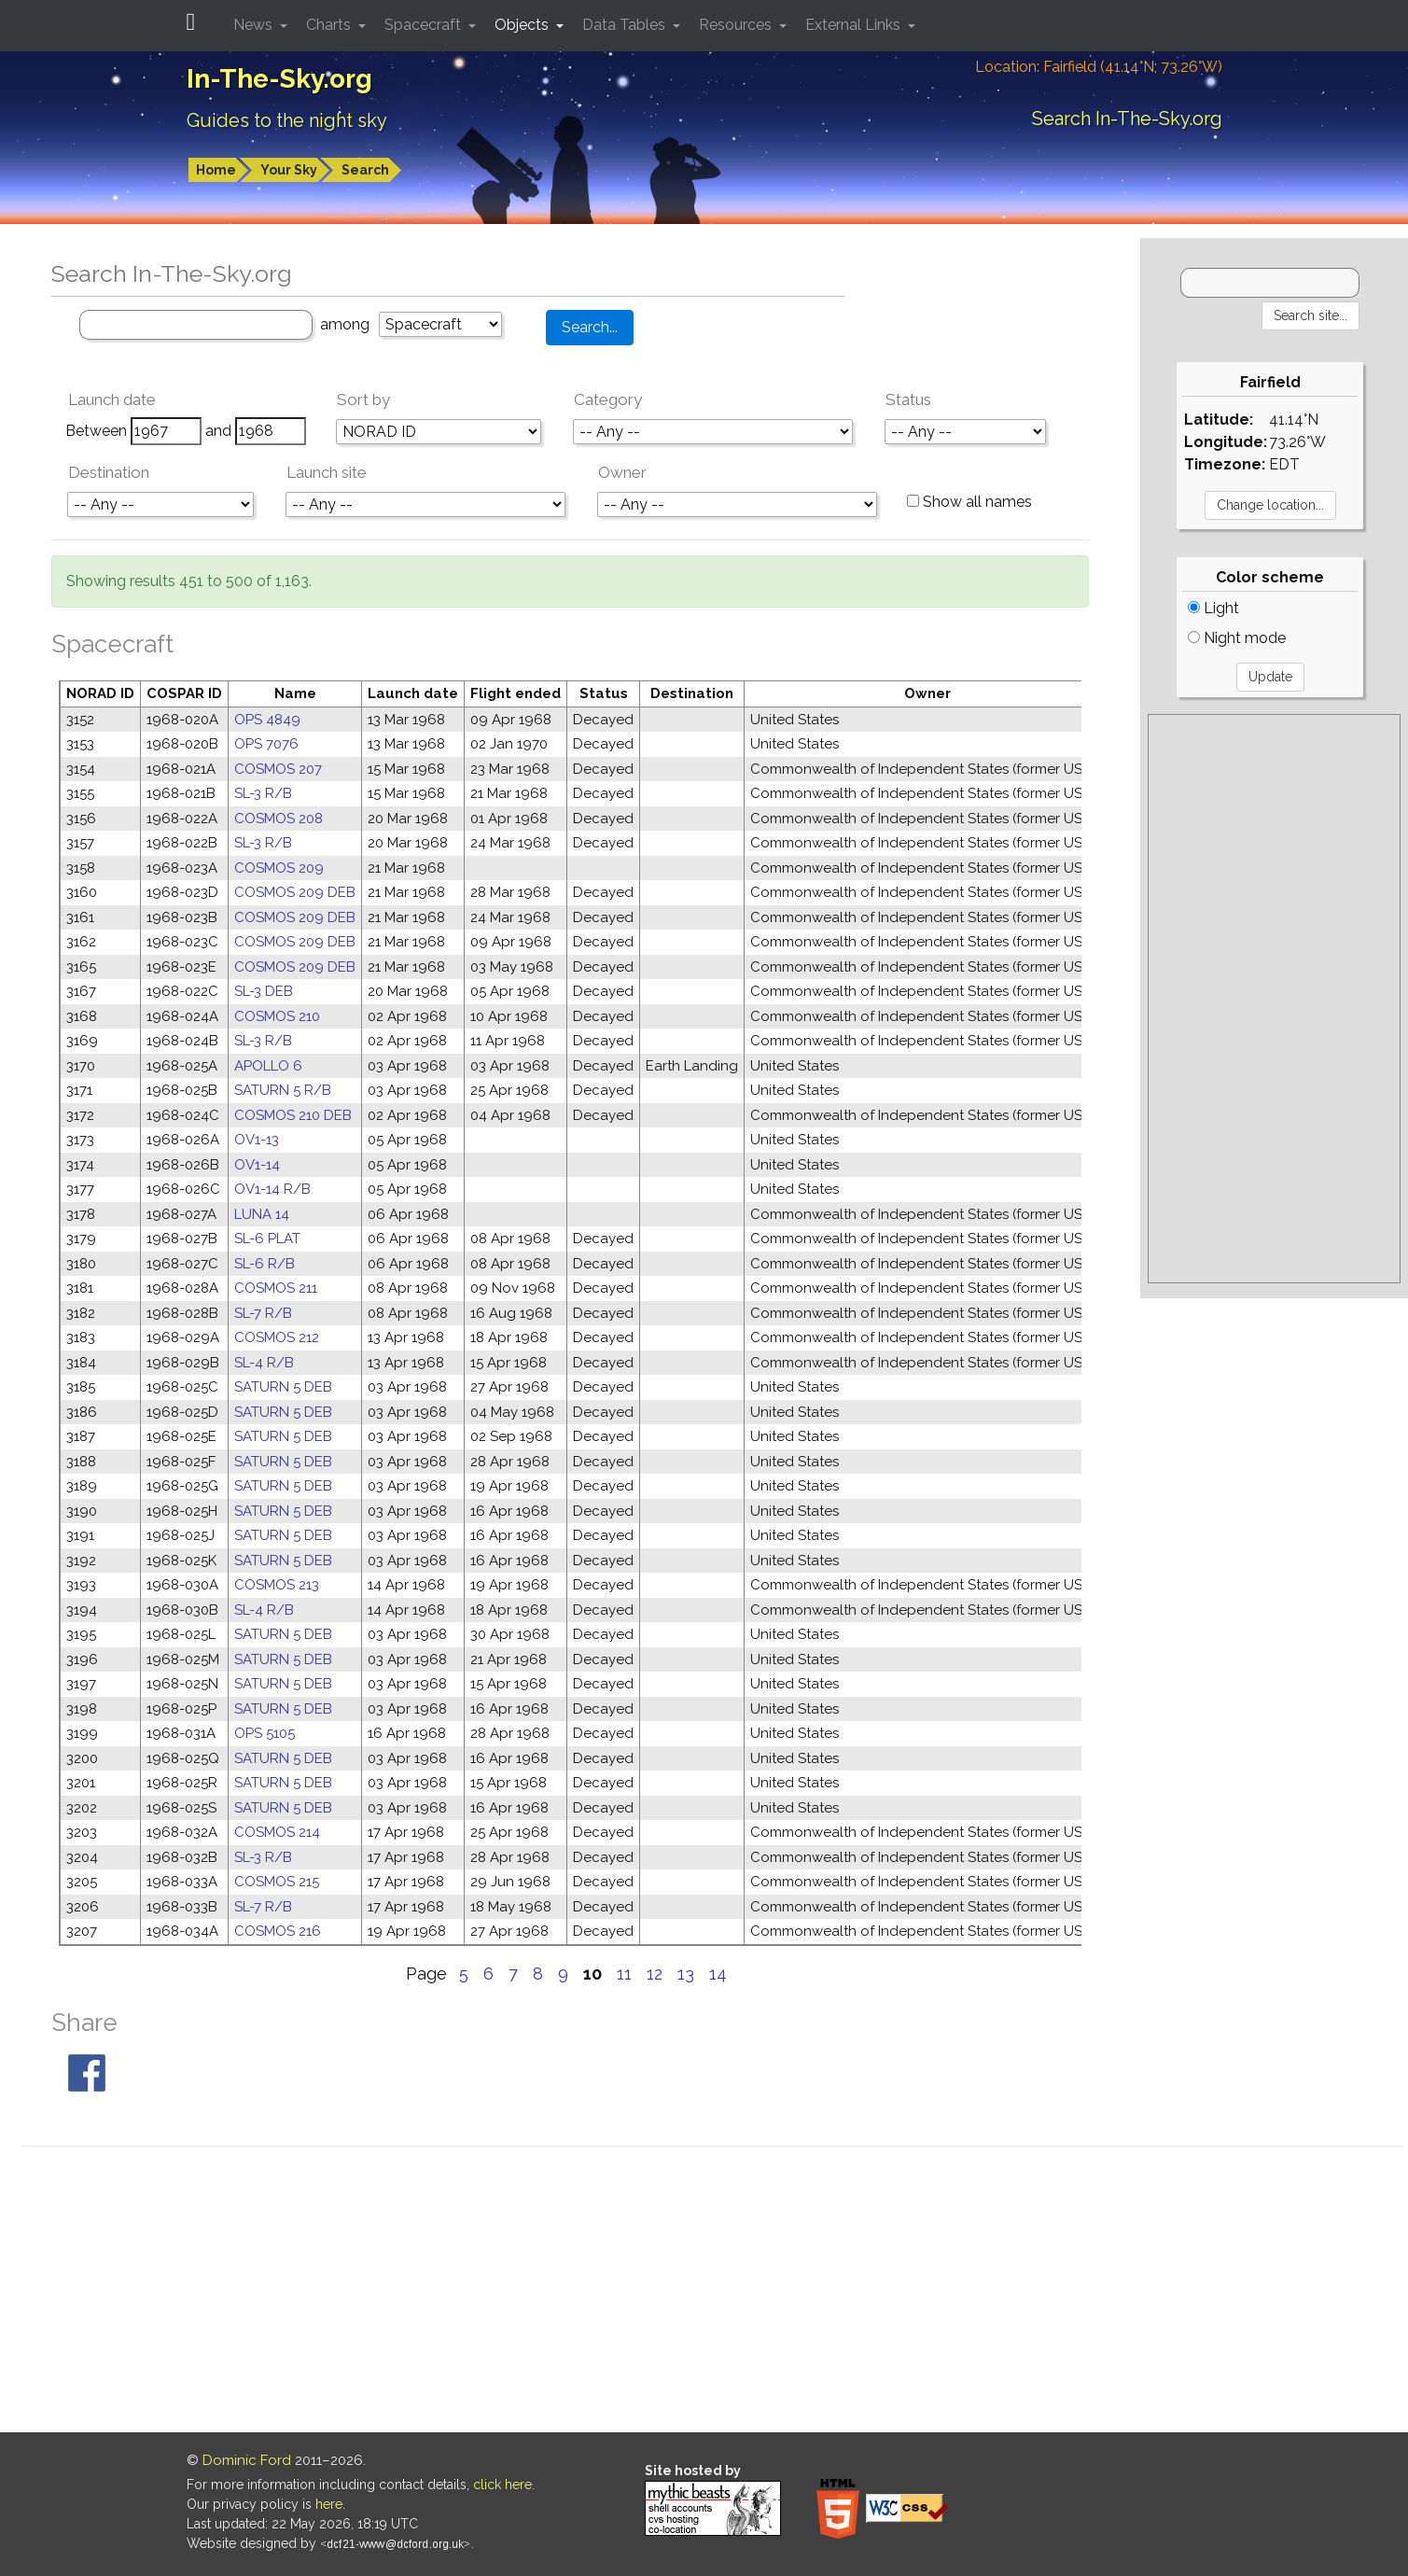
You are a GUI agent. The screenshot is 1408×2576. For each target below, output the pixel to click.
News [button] (254, 25)
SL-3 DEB (263, 991)
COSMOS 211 (275, 1288)
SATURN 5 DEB (283, 1387)
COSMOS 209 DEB (294, 892)
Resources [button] (737, 25)
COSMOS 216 (277, 1931)
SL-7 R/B (263, 1313)
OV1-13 (256, 1139)
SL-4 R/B (264, 1362)
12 (654, 1973)
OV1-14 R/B (272, 1189)
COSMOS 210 (277, 1016)
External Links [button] (854, 25)
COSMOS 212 (276, 1337)
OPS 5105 (264, 1733)
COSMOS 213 (276, 1584)
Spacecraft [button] (424, 25)
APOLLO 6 (268, 1065)
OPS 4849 (267, 719)
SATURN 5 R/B (282, 1090)
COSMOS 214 (277, 1832)
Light (1213, 608)
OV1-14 (257, 1164)
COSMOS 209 (279, 868)
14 (718, 1973)
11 (624, 1973)
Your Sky (288, 169)
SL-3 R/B (263, 793)
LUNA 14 (261, 1214)
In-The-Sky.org (279, 78)
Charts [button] (330, 25)
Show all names (969, 502)
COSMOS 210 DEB (293, 1115)
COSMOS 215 (276, 1881)
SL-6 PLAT (267, 1238)
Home (216, 169)
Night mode (1237, 638)
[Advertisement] (1274, 999)
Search (365, 169)
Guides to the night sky (287, 120)
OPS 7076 (266, 743)
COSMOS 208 (278, 818)
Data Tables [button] (625, 25)
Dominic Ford (246, 2460)
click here (502, 2484)
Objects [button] (523, 25)
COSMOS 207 (278, 769)
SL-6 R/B (264, 1263)
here (328, 2504)
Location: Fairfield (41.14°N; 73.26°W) (1098, 67)
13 (685, 1973)
